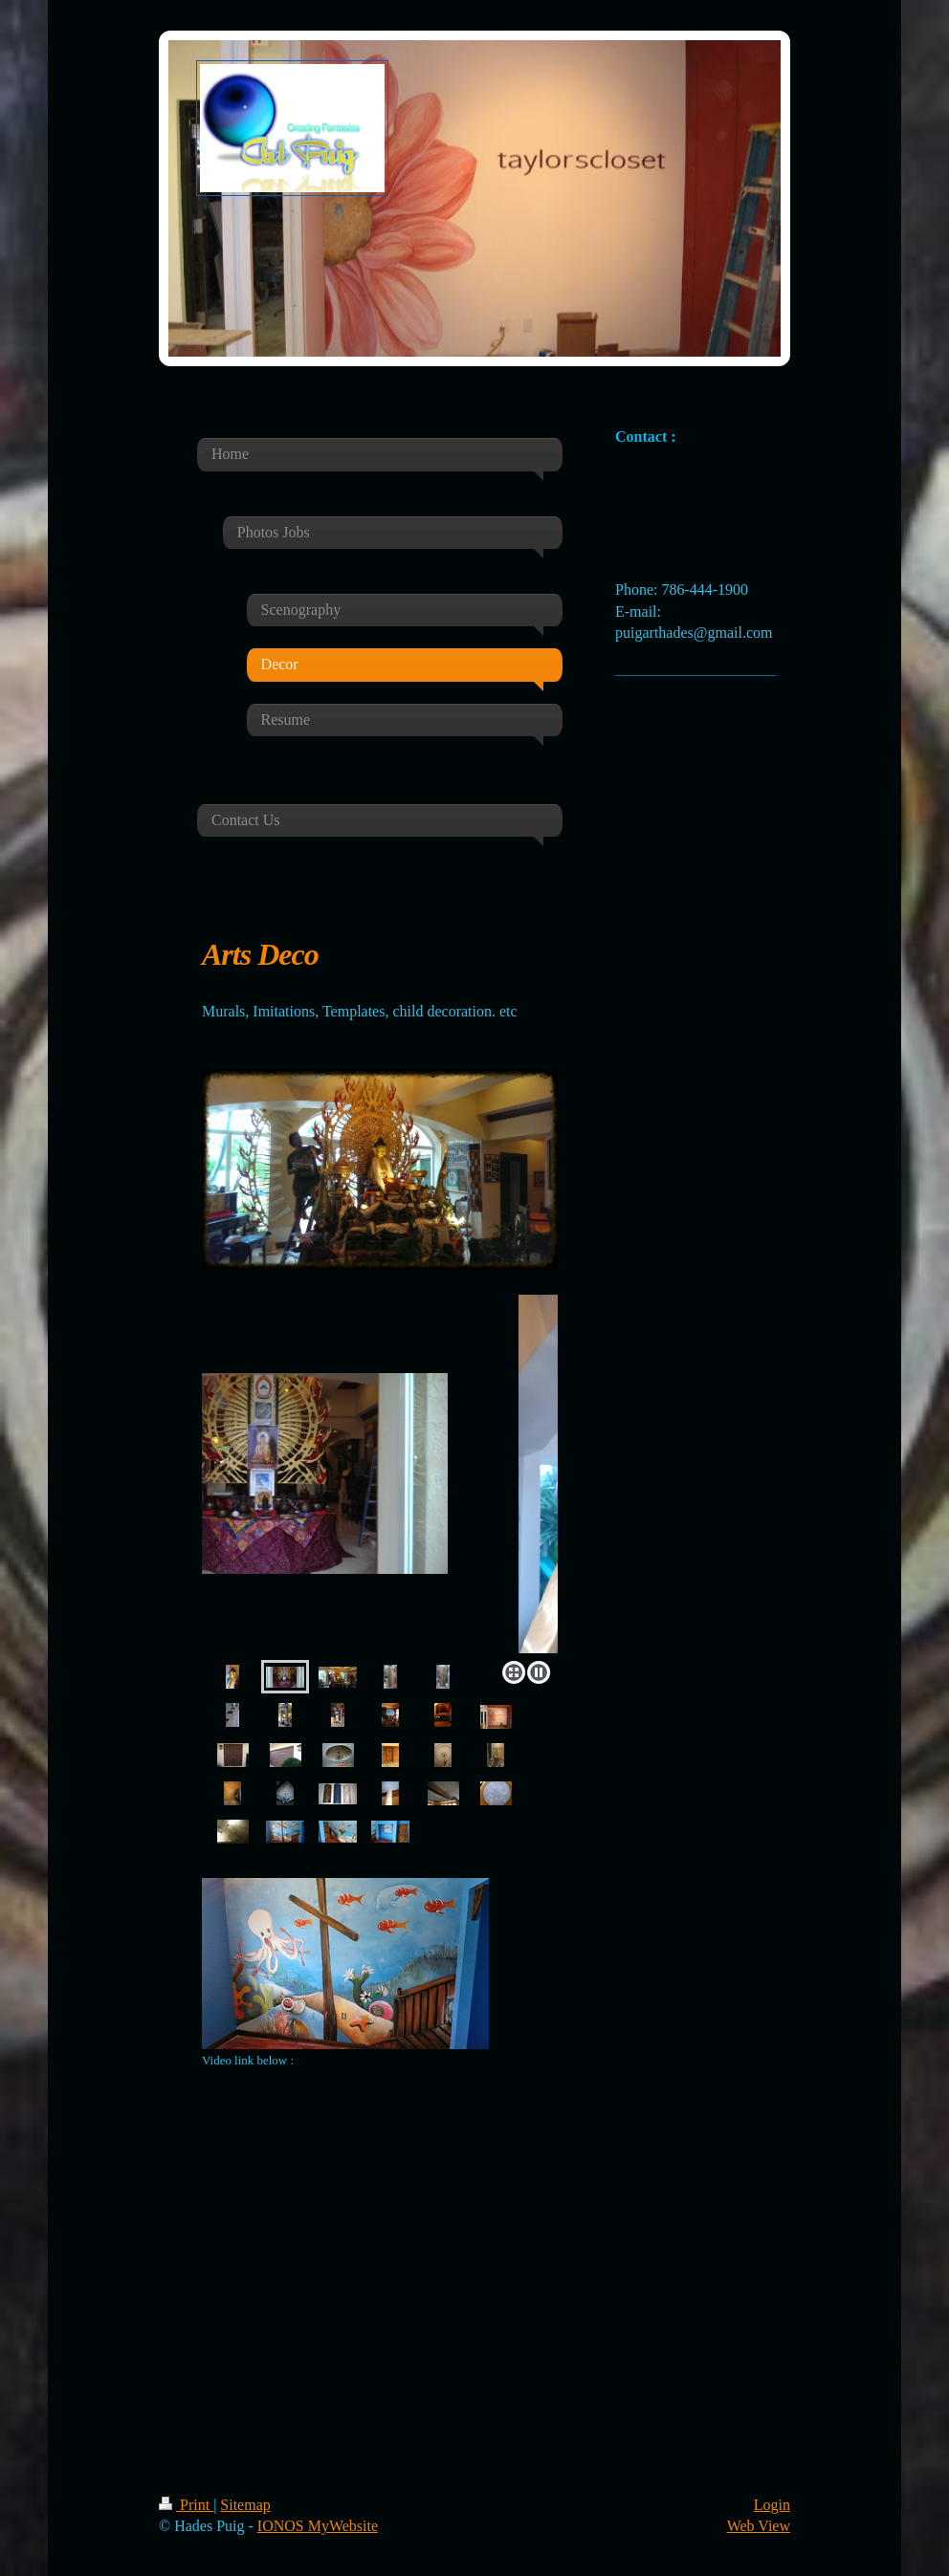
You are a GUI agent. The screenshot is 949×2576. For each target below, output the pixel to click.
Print (186, 2505)
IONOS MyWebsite (317, 2526)
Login (772, 2505)
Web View (758, 2526)
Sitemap (245, 2505)
